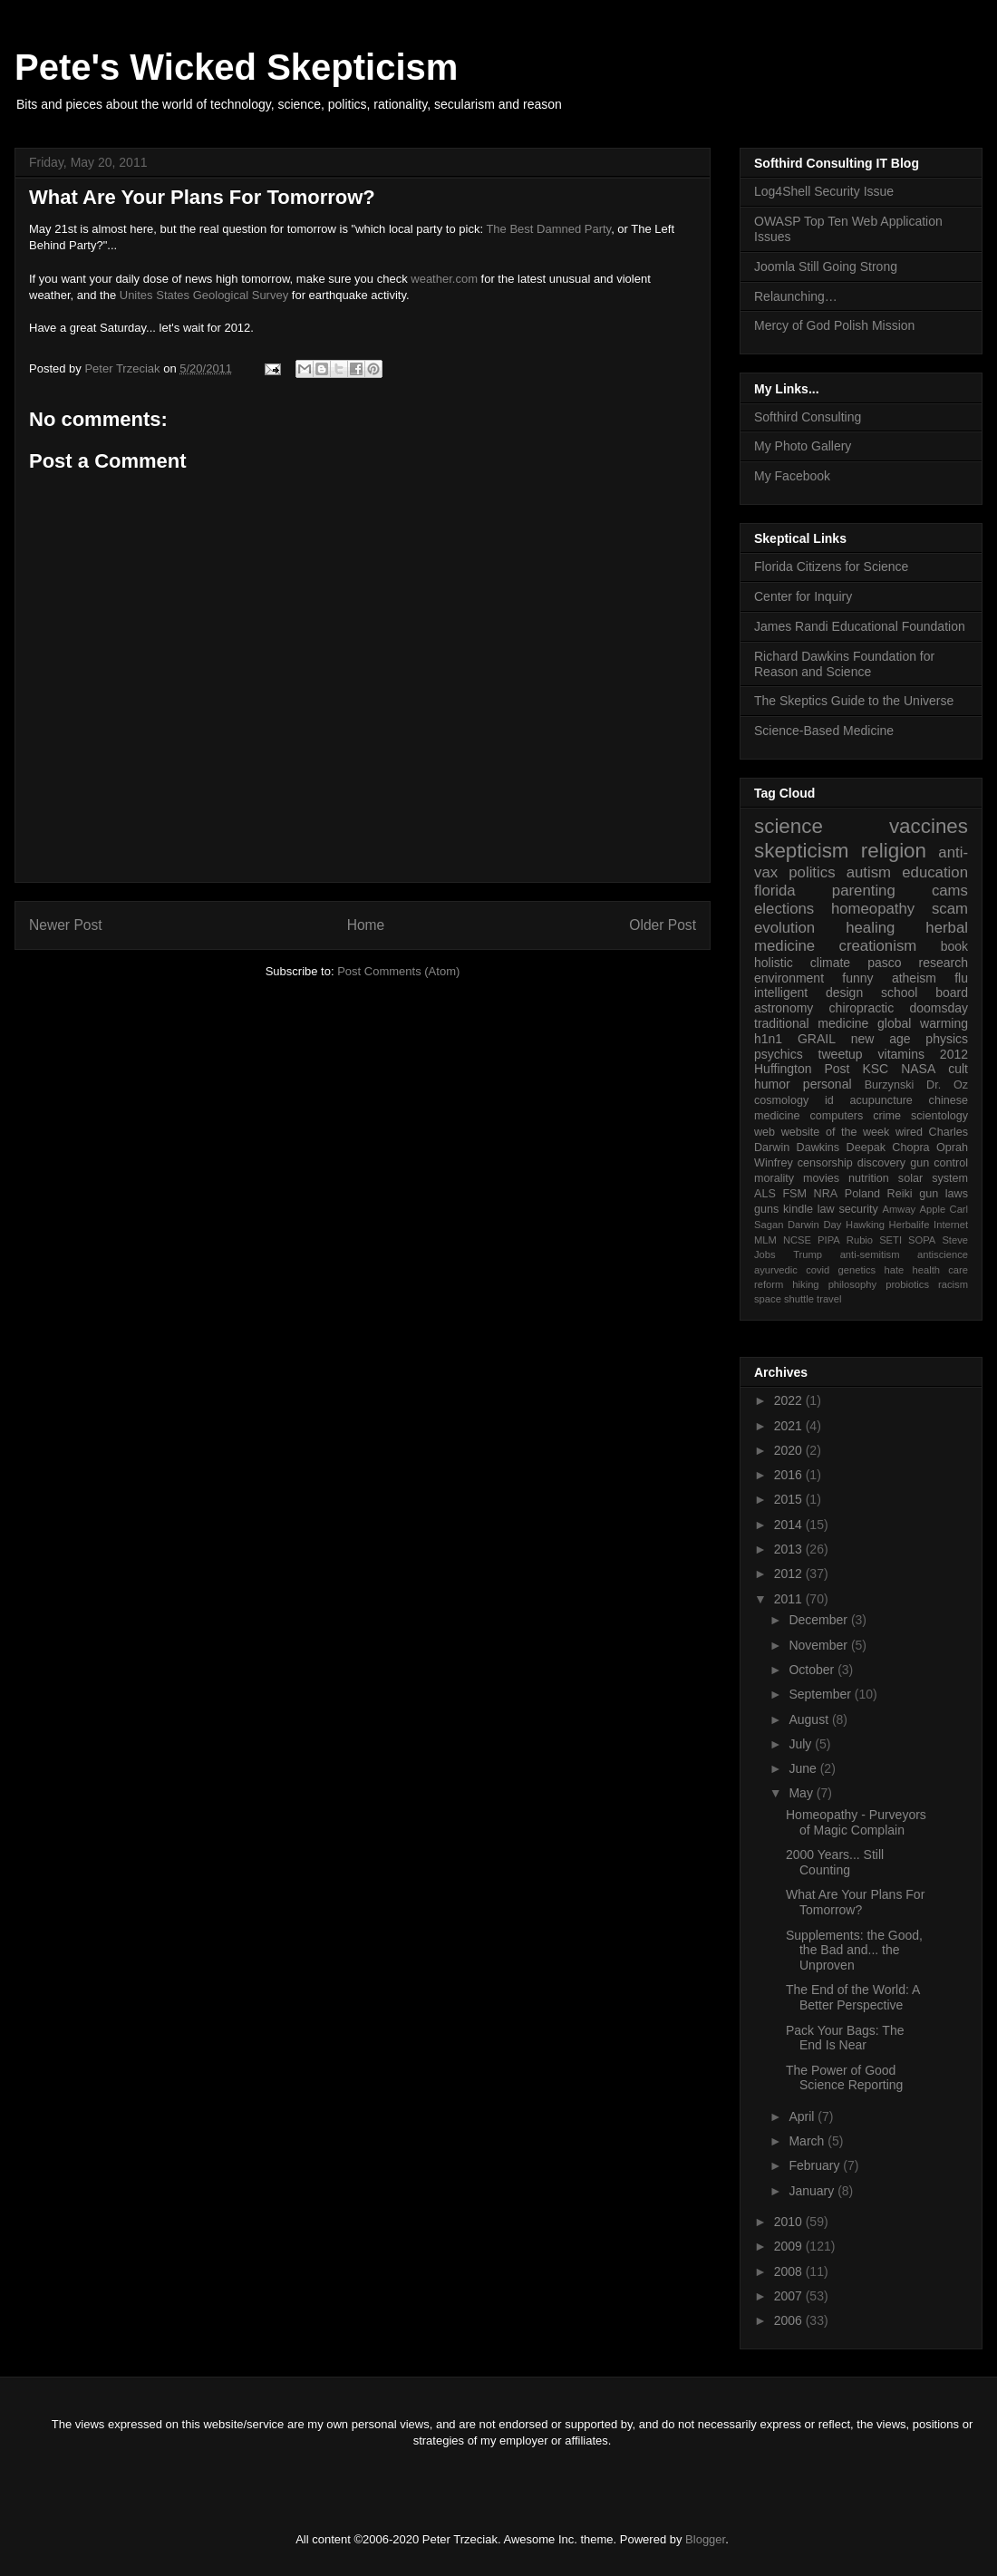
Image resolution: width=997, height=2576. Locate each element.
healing (870, 927)
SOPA (921, 1240)
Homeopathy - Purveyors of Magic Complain (856, 1822)
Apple (933, 1209)
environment (789, 978)
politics (812, 872)
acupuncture (881, 1100)
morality (774, 1178)
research (943, 962)
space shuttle (784, 1298)
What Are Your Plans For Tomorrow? (855, 1902)
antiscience (942, 1254)
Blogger (705, 2539)
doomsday (938, 1008)
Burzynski (890, 1085)
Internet (951, 1224)
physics (946, 1038)
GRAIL (817, 1038)
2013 (790, 1549)
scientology (939, 1115)
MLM (765, 1240)
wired (909, 1132)
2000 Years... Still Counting (835, 1862)
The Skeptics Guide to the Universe (853, 700)
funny (857, 978)
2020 (790, 1450)
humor (772, 1084)
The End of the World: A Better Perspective (853, 1997)
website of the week (835, 1132)
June (804, 1768)
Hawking (865, 1224)
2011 (790, 1599)
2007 (790, 2296)
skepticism (801, 850)
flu (961, 978)
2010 (790, 2221)
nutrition (868, 1178)
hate (894, 1269)
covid (817, 1269)
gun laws (943, 1193)
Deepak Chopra (888, 1147)
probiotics (907, 1284)
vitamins (901, 1054)
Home (366, 925)
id (829, 1100)
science (788, 826)
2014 (790, 1524)
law (826, 1209)
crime (887, 1115)
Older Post (662, 925)
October (813, 1669)
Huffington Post (802, 1068)
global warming (922, 1023)
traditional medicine (811, 1023)
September (821, 1694)
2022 (790, 1400)
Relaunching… (795, 296)
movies (821, 1178)
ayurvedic (776, 1269)
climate (830, 962)
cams (950, 890)
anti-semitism (870, 1254)
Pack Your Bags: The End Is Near (845, 2038)
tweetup (840, 1054)
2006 (790, 2320)
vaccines (928, 826)
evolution (784, 927)
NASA (918, 1068)
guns (766, 1209)
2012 (954, 1054)
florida (775, 890)
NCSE (797, 1240)
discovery (881, 1163)
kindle (798, 1209)
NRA (826, 1193)
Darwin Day (814, 1224)
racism (953, 1284)
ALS (765, 1193)
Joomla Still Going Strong (825, 266)
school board (924, 992)
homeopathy (873, 908)
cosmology (781, 1100)
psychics (778, 1054)
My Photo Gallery (802, 446)
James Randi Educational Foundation (859, 626)
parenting (863, 890)
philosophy (852, 1284)
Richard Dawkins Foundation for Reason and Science (844, 664)
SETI (890, 1240)
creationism (878, 945)
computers (836, 1115)
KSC (875, 1068)
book (954, 946)
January (813, 2191)
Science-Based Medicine (824, 730)
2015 (790, 1499)
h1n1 (768, 1038)
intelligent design (808, 992)
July (802, 1744)
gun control (939, 1163)
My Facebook (792, 476)
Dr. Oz (947, 1085)
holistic (773, 962)
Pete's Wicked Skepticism (236, 67)
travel (829, 1298)
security (857, 1209)
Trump (807, 1254)
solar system (933, 1178)
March (808, 2141)
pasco (884, 962)
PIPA (829, 1240)
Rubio (860, 1240)
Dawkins (818, 1147)
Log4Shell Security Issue (824, 191)
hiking (805, 1284)
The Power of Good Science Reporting (844, 2078)
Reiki (900, 1193)
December (819, 1619)
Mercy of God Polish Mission (834, 325)
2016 (790, 1474)
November (819, 1645)
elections (784, 908)
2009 (790, 2246)
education (935, 872)
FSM (794, 1193)
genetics (857, 1269)
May (802, 1793)
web (764, 1132)
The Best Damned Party (548, 229)
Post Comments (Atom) (398, 971)
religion (893, 850)
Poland (862, 1193)
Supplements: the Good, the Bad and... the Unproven (854, 1950)
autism (869, 872)
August (810, 1719)
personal (827, 1084)
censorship (825, 1163)
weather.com (444, 279)
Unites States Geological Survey (204, 295)
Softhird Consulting (807, 417)
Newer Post (65, 925)
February (816, 2165)
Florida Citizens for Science (831, 566)
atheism (914, 978)
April (803, 2116)
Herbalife (909, 1224)
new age (881, 1038)
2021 (790, 1426)
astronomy (783, 1008)
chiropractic (862, 1008)
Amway (899, 1209)
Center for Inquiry (803, 596)
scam (950, 908)
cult (958, 1068)
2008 (790, 2271)
